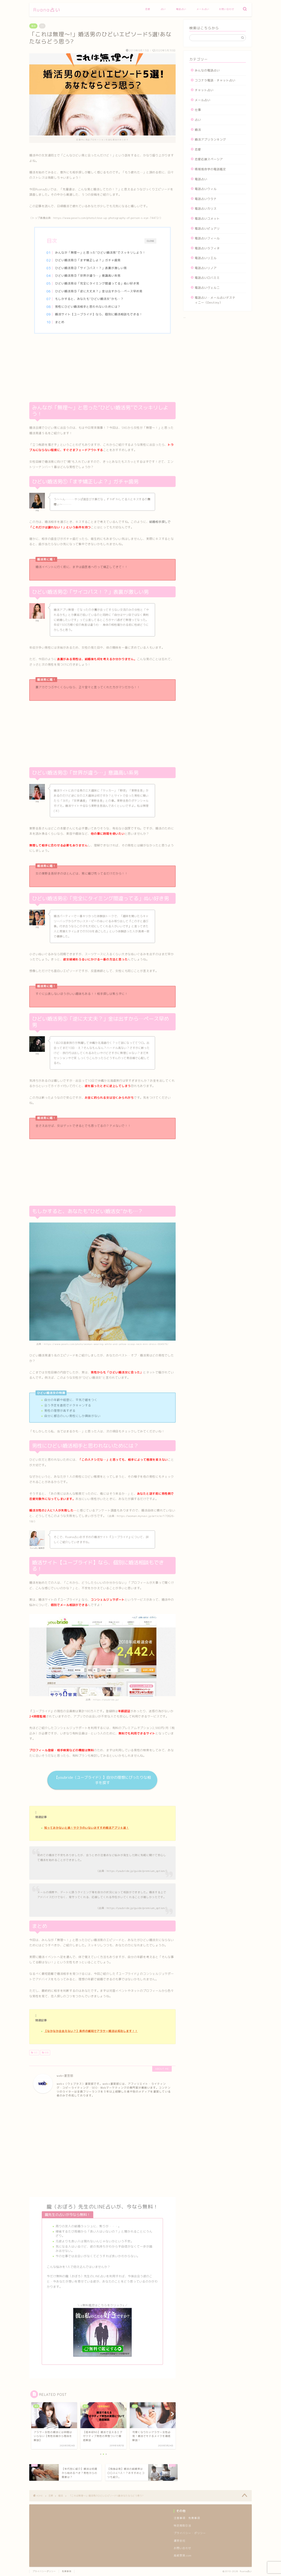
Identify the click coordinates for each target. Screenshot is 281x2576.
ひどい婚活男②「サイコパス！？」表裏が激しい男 (91, 268)
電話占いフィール (207, 238)
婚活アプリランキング (210, 139)
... (184, 317)
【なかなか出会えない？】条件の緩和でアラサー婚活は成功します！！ (91, 2031)
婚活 (33, 26)
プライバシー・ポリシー (190, 2533)
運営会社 (179, 2540)
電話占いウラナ (206, 199)
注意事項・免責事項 (187, 2518)
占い (163, 9)
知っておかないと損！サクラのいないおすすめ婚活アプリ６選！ (86, 1828)
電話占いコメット (207, 219)
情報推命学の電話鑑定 (210, 169)
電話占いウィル (206, 189)
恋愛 (147, 9)
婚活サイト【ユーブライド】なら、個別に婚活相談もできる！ (98, 314)
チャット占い (204, 90)
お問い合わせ (226, 9)
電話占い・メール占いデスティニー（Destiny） (215, 300)
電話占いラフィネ (207, 248)
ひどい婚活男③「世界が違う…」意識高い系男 (88, 276)
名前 (35, 2052)
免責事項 (66, 2571)
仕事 (198, 110)
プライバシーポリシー (44, 2571)
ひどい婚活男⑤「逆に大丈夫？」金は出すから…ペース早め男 (98, 291)
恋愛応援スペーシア (209, 159)
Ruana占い (46, 10)
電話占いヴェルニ (207, 288)
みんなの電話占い (207, 70)
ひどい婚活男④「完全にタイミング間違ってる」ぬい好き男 (97, 283)
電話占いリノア (206, 268)
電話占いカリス (206, 209)
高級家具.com (182, 2555)
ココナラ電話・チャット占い (215, 80)
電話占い (181, 9)
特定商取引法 (182, 2525)
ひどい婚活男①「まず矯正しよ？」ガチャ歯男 (88, 260)
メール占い (203, 9)
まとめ (59, 322)
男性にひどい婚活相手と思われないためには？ (88, 307)
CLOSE (150, 241)
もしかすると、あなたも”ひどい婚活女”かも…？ (89, 299)
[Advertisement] (102, 369)
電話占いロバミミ (207, 278)
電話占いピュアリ (207, 228)
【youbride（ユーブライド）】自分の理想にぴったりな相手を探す (102, 1780)
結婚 (46, 2052)
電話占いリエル (206, 258)
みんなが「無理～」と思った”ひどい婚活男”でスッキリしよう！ (100, 253)
